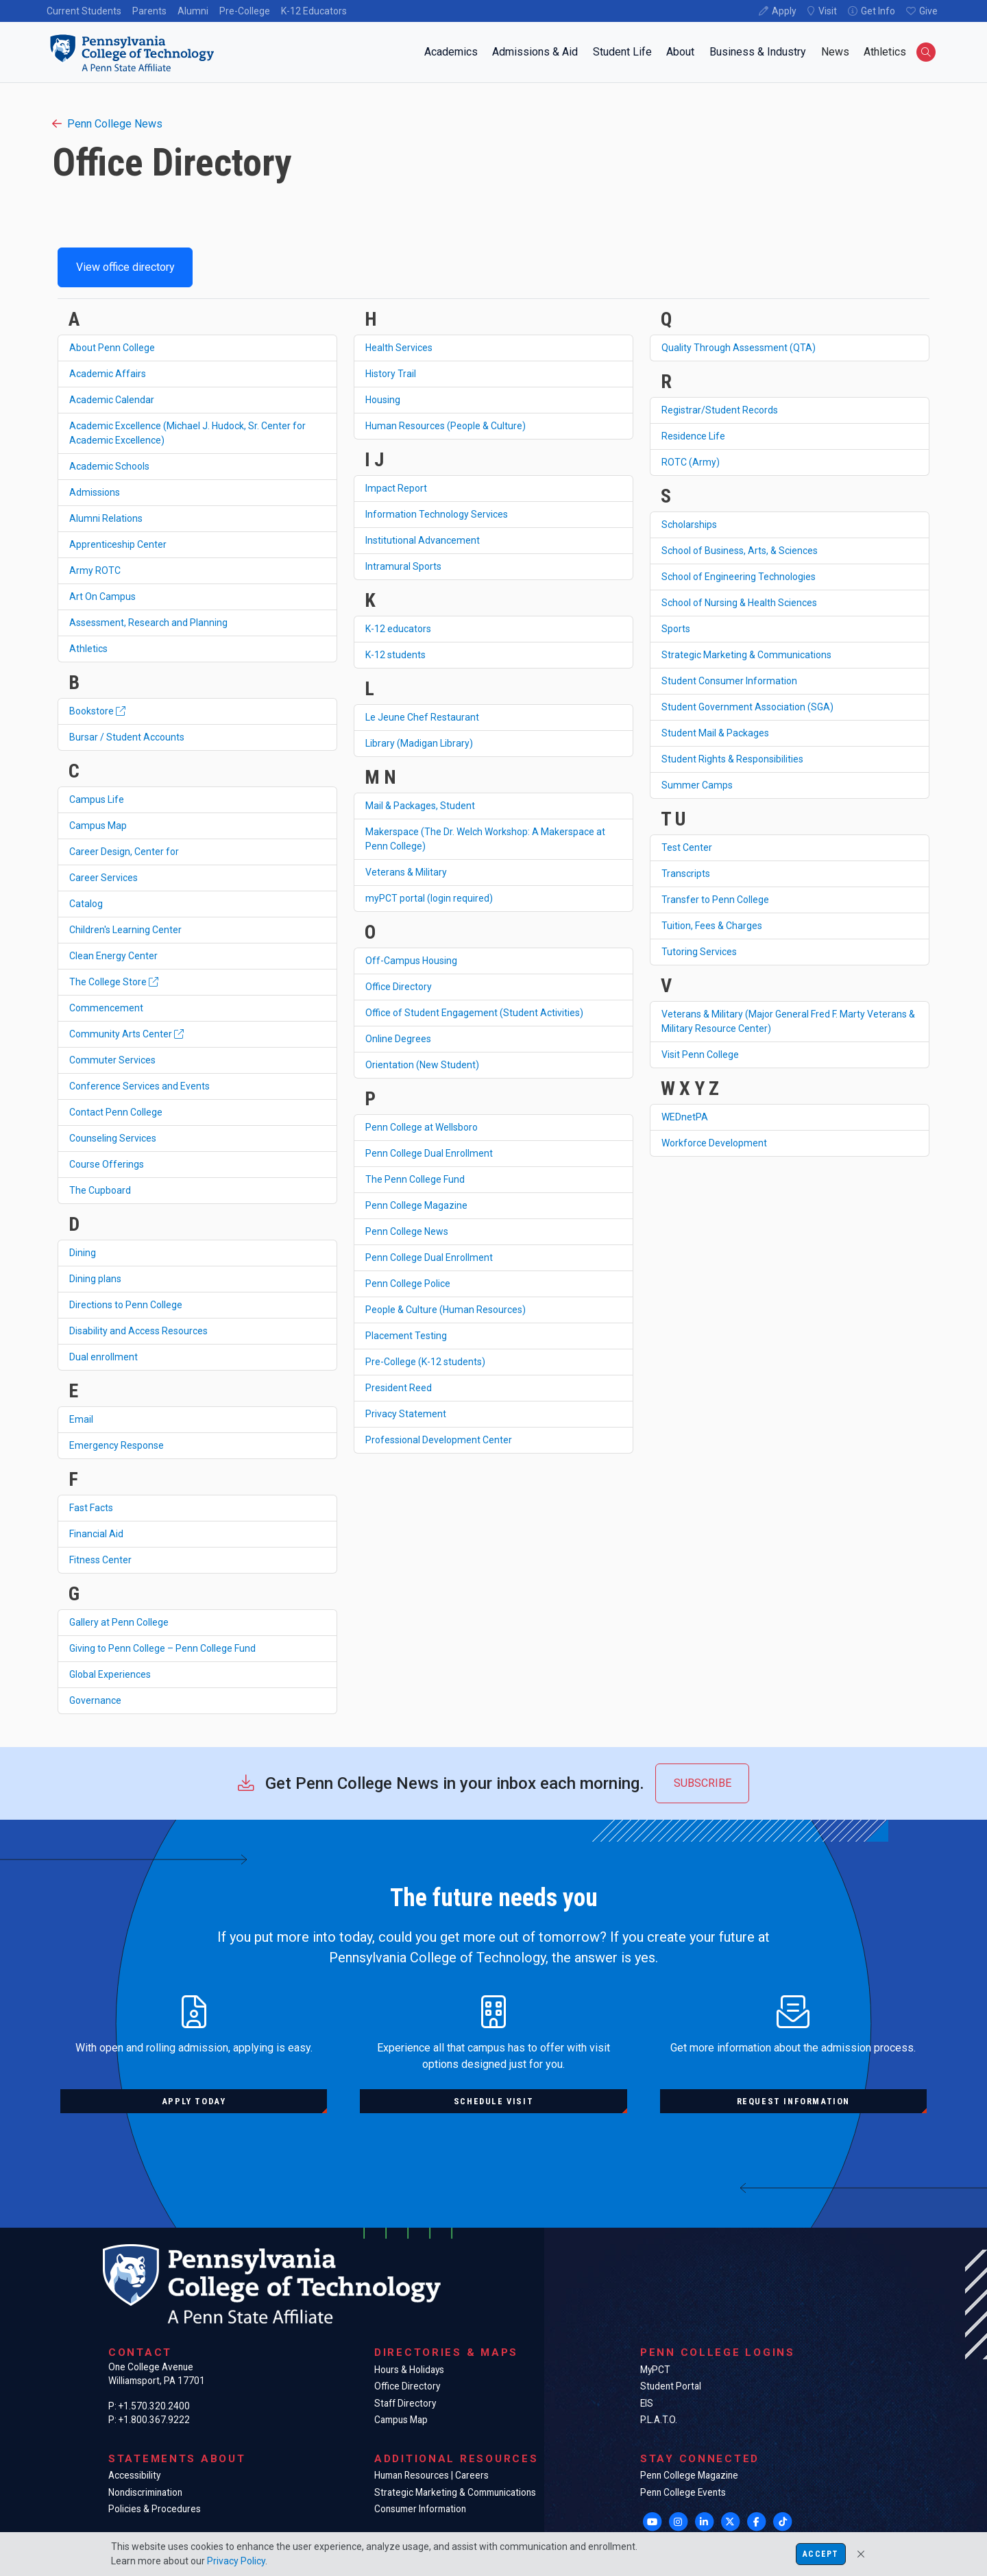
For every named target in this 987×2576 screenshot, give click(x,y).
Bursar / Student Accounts (126, 737)
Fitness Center (100, 1559)
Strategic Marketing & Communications (746, 654)
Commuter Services (112, 1060)
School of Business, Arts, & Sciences (739, 550)
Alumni (193, 10)
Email (81, 1419)
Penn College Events (683, 2492)
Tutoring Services (699, 951)
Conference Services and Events (139, 1086)
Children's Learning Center (125, 929)
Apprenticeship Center (118, 544)
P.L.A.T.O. (658, 2419)
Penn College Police (407, 1283)
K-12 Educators (314, 10)
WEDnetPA (684, 1116)
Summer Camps (697, 785)
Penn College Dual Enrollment (429, 1153)
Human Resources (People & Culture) (445, 425)
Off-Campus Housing (411, 960)
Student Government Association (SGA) (747, 706)
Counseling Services (112, 1138)
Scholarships (689, 524)
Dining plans (95, 1278)
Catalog (86, 903)
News (835, 51)
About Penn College (112, 347)
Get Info (878, 10)
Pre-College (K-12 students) (425, 1361)
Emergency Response (116, 1445)
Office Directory (398, 986)
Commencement (106, 1007)
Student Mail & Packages (715, 732)
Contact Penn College (115, 1112)
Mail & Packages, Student (420, 805)
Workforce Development (714, 1142)
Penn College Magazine (416, 1205)
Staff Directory (405, 2403)
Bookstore (97, 711)
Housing (382, 399)
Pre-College (244, 10)
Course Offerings (106, 1164)
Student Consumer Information (729, 680)
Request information (793, 2101)
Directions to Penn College (125, 1304)
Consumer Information (420, 2508)
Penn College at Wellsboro (421, 1127)
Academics (451, 51)
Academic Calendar (111, 399)
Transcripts (685, 873)
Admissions (94, 492)
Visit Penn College (700, 1054)
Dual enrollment (103, 1356)
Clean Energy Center (113, 955)
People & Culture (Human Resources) (445, 1309)
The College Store (113, 981)
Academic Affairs (107, 373)
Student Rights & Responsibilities (732, 759)
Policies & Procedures (154, 2508)
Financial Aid (96, 1533)
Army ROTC (95, 570)
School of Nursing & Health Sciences (739, 602)
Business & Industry (757, 51)
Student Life (622, 51)
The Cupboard (100, 1190)
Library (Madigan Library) (419, 743)
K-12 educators (398, 628)
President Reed (398, 1387)
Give (928, 10)
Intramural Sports (403, 566)
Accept (820, 2554)
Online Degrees (398, 1038)
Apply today (194, 2101)
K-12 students (395, 654)
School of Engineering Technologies (738, 576)
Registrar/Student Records (719, 410)
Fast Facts (91, 1507)
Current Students (84, 10)
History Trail (390, 373)
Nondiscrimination (145, 2492)
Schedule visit (493, 2101)
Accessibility (134, 2475)
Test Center (686, 847)
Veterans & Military (406, 872)
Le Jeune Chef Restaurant (422, 717)
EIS (646, 2403)
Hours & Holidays (409, 2369)
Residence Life (693, 436)
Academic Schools (109, 466)
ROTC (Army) (690, 462)
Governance (95, 1700)
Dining (82, 1252)
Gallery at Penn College (119, 1622)
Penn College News (107, 123)
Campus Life (96, 799)
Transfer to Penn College (715, 899)
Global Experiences (110, 1674)
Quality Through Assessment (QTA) (738, 347)
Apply (784, 10)
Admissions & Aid (535, 51)
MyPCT (655, 2369)
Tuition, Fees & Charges (711, 925)
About (680, 51)
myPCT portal (429, 898)
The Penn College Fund (415, 1179)
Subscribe (702, 1783)
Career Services (103, 877)
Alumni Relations (106, 518)
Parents (149, 10)
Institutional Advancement (422, 540)
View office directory (125, 267)
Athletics (885, 51)
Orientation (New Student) (422, 1064)
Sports (675, 628)
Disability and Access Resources (138, 1330)
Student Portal (670, 2386)
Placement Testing (406, 1335)
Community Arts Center (126, 1033)
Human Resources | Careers (431, 2475)
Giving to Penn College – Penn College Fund (162, 1648)
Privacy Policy (236, 2560)
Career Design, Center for (124, 851)
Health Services (398, 347)
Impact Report (396, 488)
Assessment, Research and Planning (148, 622)
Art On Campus (102, 596)
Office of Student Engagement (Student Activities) (474, 1012)
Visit (827, 10)
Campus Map (98, 825)
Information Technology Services (436, 514)
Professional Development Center (438, 1439)
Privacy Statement (405, 1413)
